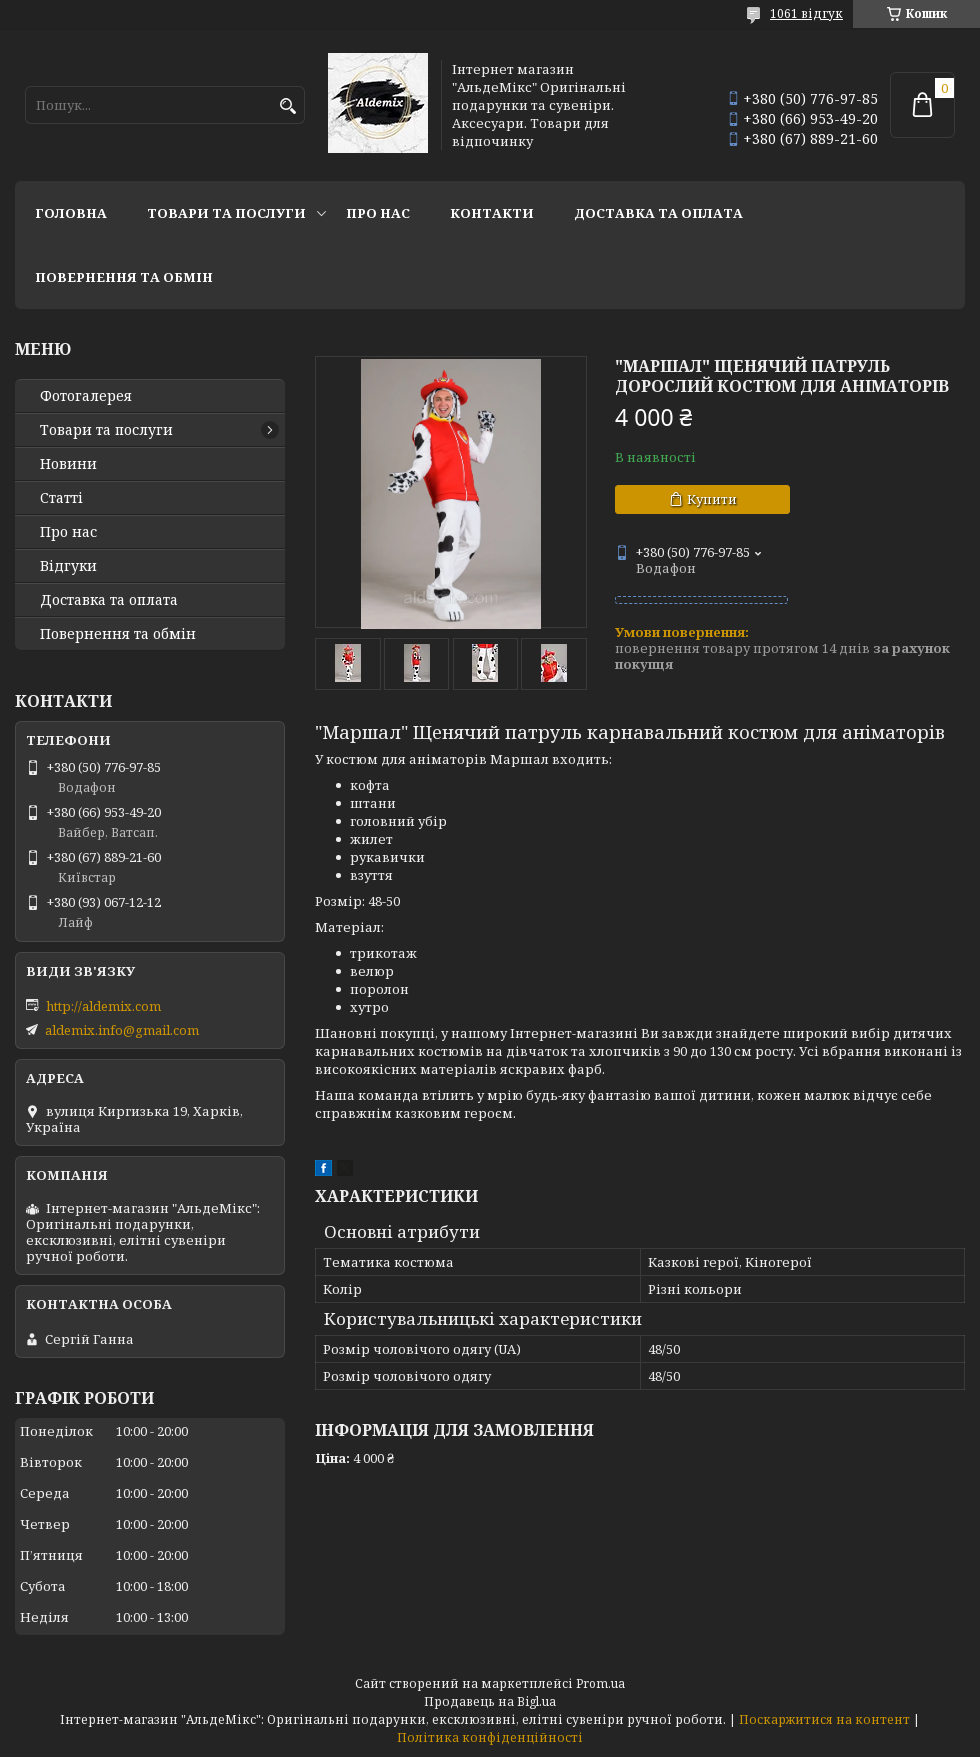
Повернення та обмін (124, 277)
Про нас (378, 213)
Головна (71, 213)
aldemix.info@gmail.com (122, 1030)
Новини (68, 464)
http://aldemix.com (103, 1006)
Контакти (492, 213)
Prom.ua (600, 1683)
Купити (712, 499)
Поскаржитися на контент (824, 1719)
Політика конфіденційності (490, 1737)
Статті (61, 498)
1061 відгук (806, 13)
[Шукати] (287, 106)
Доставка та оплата (658, 213)
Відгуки (68, 566)
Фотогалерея (86, 396)
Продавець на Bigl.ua (490, 1701)
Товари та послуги (226, 213)
